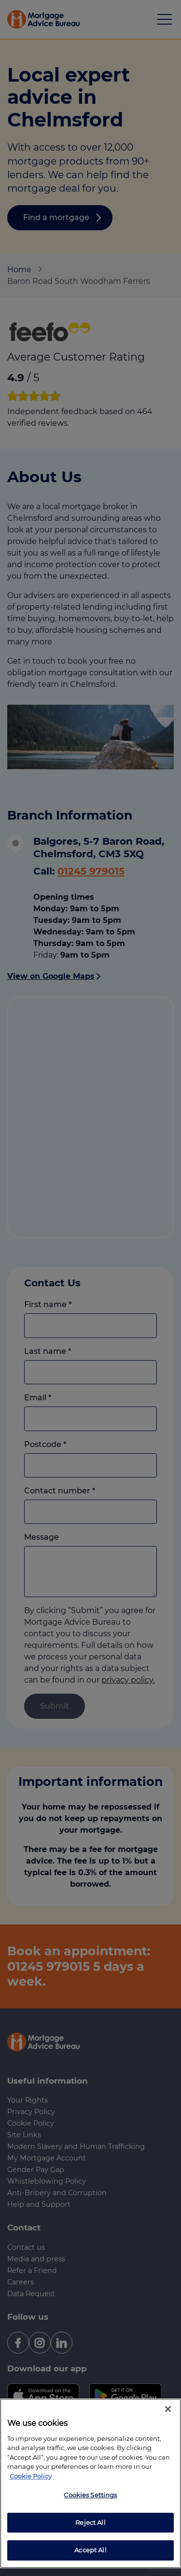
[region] (90, 2483)
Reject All (90, 2522)
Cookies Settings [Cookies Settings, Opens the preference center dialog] (90, 2495)
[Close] (168, 2409)
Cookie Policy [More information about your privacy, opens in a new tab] (31, 2476)
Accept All (90, 2550)
